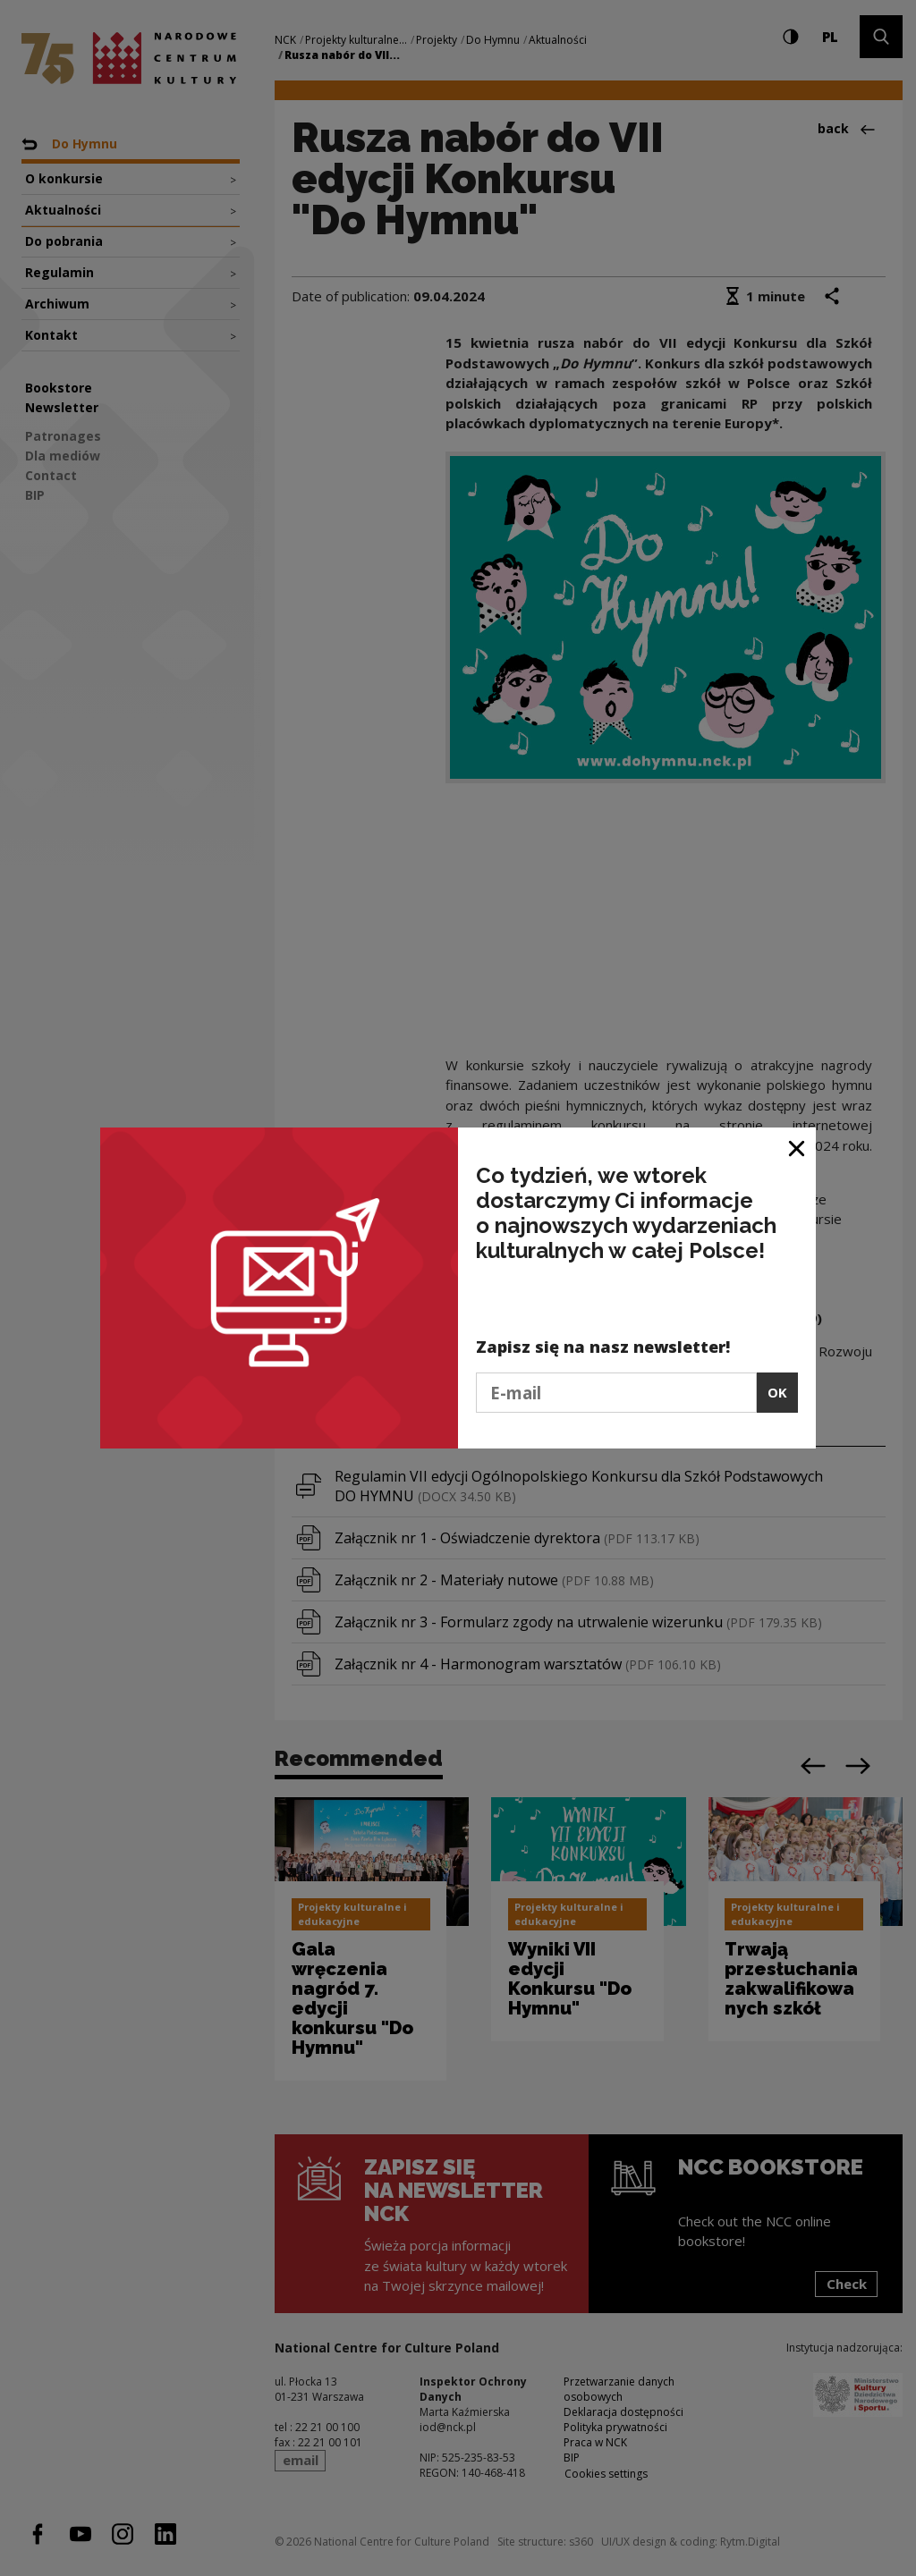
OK (777, 1392)
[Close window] (797, 1148)
